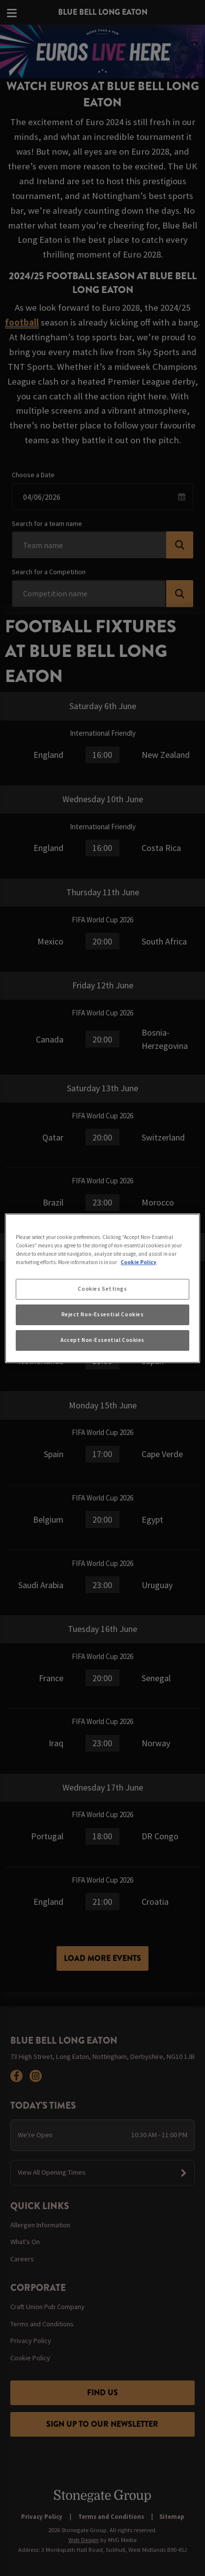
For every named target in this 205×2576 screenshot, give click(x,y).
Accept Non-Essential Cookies (102, 1340)
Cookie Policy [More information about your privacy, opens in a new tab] (138, 1262)
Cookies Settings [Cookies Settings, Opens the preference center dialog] (102, 1288)
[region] (102, 1288)
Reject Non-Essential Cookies (102, 1314)
